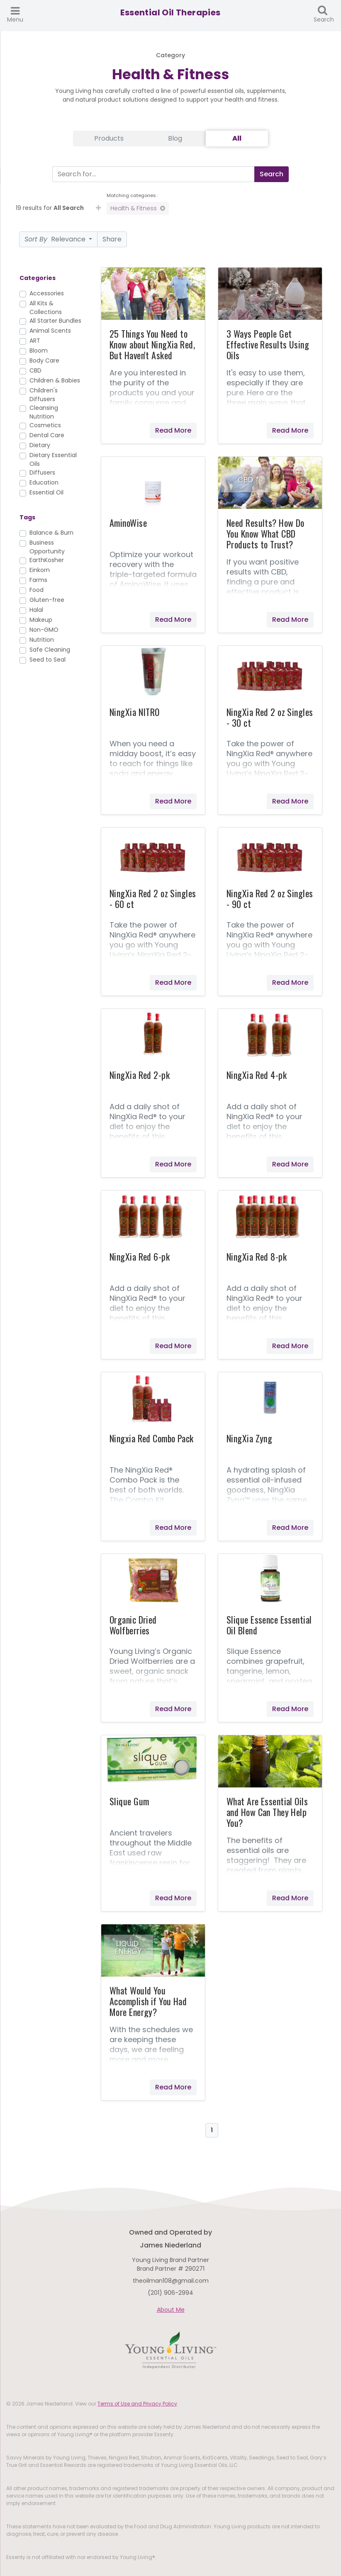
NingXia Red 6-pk (140, 1256)
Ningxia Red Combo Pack (152, 1438)
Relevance (55, 239)
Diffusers (42, 472)
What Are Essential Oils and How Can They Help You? (267, 1811)
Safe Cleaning (49, 649)
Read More (173, 430)
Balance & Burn (51, 532)
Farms (38, 580)
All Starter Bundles (55, 321)
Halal (36, 610)
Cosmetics (45, 425)
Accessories (46, 293)
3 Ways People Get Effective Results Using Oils (268, 344)
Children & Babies (54, 380)
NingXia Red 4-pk (257, 1074)
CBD (35, 370)
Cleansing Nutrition (43, 412)
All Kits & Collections (45, 307)
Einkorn (39, 570)
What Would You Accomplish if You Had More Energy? (148, 2001)
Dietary (39, 445)
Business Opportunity (47, 546)
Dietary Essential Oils (53, 459)
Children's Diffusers (43, 394)
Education (43, 482)
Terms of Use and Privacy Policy (137, 2403)
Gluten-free (46, 600)
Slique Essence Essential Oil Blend (269, 1625)
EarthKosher (46, 560)
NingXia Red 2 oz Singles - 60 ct (153, 898)
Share (112, 239)
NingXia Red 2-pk (140, 1074)
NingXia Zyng (249, 1438)
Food (36, 590)
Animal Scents (50, 330)
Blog (175, 138)
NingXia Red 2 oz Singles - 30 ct (270, 717)
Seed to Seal (47, 659)
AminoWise (128, 522)
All (236, 138)
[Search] (151, 174)
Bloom (38, 350)
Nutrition (41, 639)
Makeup (40, 620)
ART (34, 340)
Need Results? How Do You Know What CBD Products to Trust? (265, 533)
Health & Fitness (137, 208)
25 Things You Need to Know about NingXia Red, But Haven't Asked (152, 344)
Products (109, 138)
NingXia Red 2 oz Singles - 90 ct (270, 898)
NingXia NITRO (135, 711)
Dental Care (46, 435)
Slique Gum (129, 1801)
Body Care (44, 360)
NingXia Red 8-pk (257, 1256)
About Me (171, 2310)
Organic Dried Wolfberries (133, 1625)
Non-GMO (43, 630)
